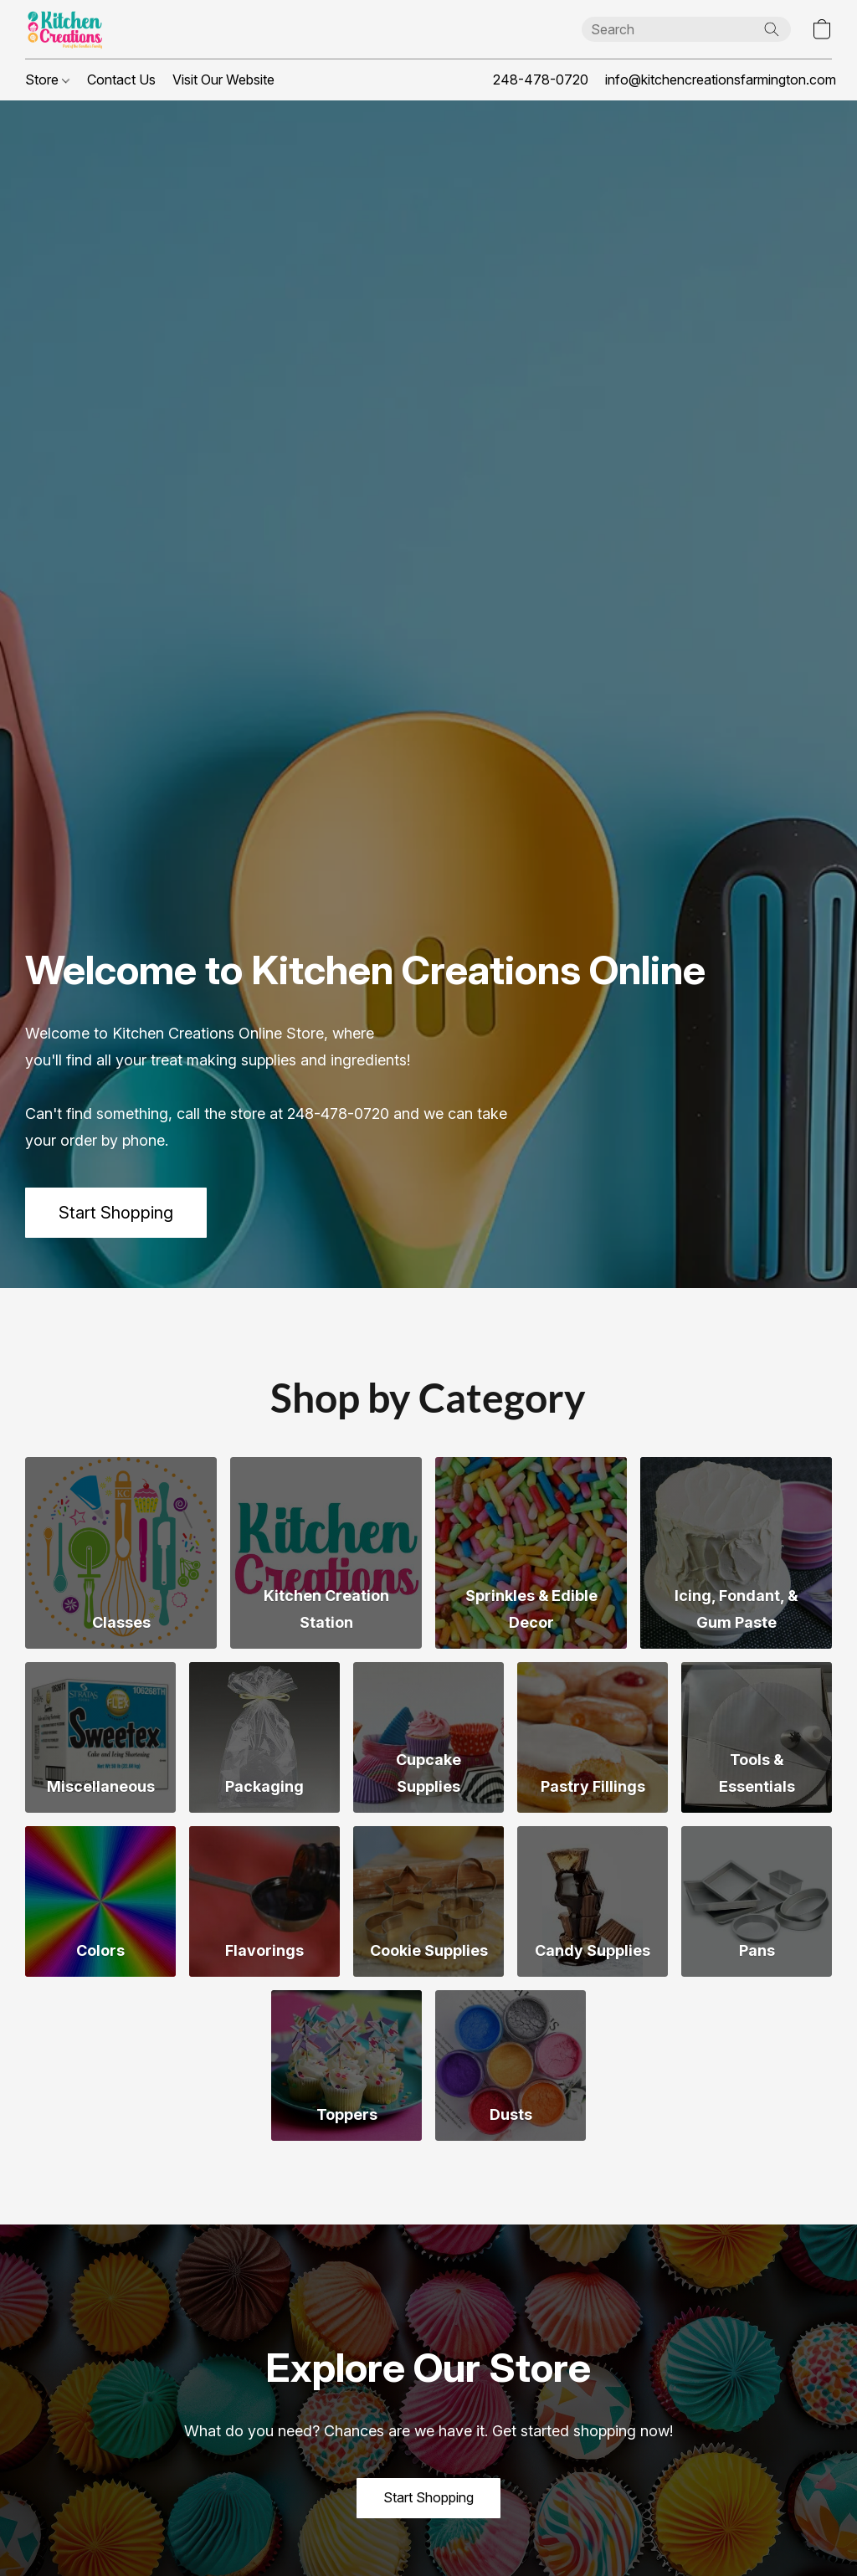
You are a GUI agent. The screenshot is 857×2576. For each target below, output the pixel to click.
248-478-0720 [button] (540, 79)
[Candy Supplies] (592, 1901)
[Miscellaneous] (100, 1737)
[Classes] (121, 1553)
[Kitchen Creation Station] (326, 1553)
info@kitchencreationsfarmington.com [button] (720, 79)
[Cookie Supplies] (428, 1901)
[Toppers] (346, 2065)
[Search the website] (771, 29)
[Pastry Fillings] (592, 1737)
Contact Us (121, 79)
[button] (64, 29)
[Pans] (756, 1901)
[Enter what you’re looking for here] (686, 29)
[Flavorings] (264, 1901)
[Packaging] (264, 1737)
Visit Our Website (223, 79)
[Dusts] (510, 2065)
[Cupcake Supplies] (428, 1737)
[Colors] (100, 1901)
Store (47, 79)
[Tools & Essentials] (756, 1737)
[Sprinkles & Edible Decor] (531, 1553)
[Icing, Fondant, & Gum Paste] (736, 1553)
